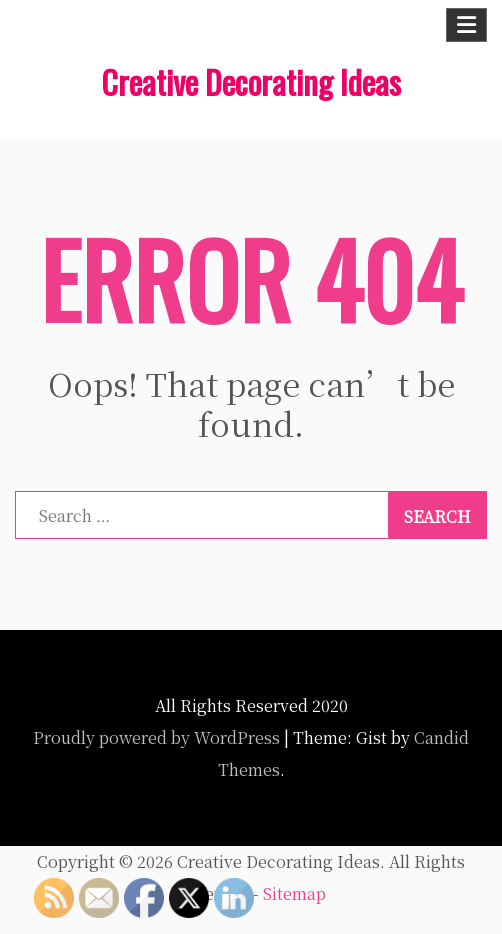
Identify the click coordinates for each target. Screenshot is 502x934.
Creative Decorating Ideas (251, 81)
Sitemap (294, 893)
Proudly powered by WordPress (156, 737)
